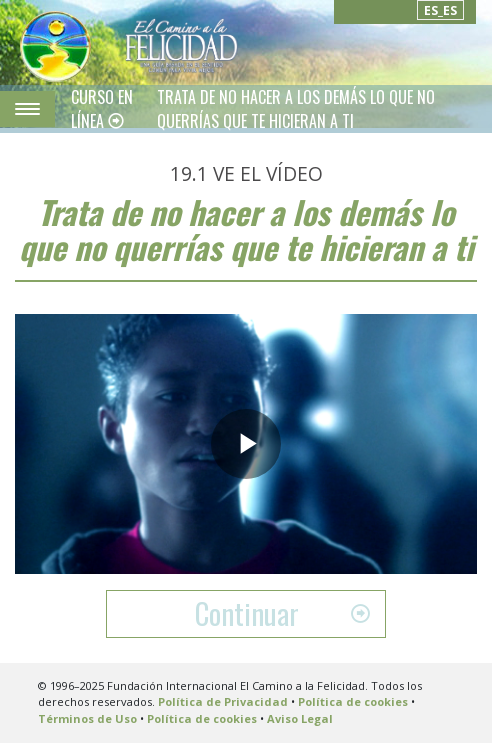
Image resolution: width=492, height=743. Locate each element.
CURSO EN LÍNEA (102, 109)
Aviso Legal (300, 718)
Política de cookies (353, 701)
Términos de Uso (87, 718)
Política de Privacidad (223, 701)
